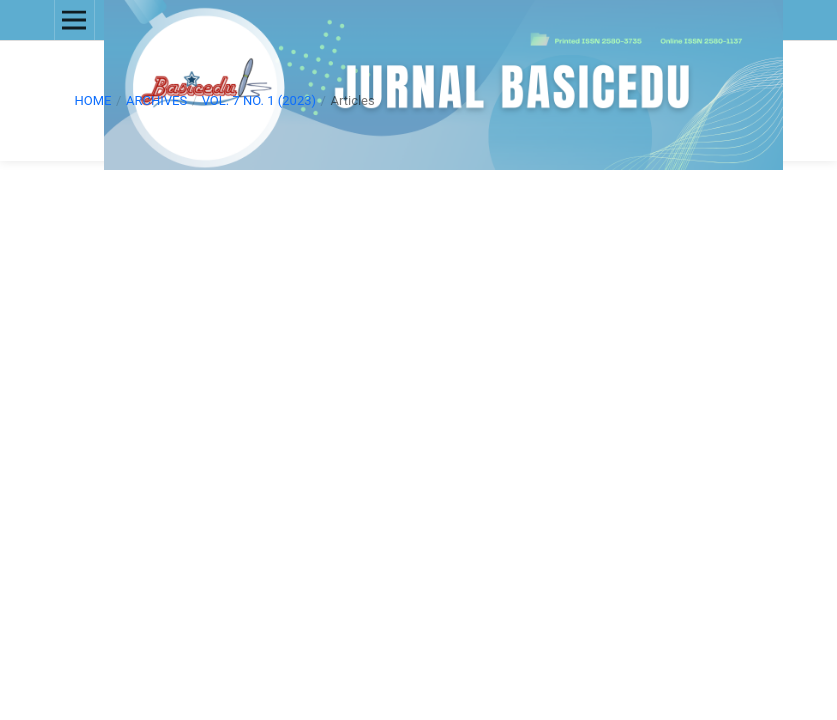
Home (93, 100)
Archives (156, 100)
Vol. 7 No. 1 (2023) (259, 100)
